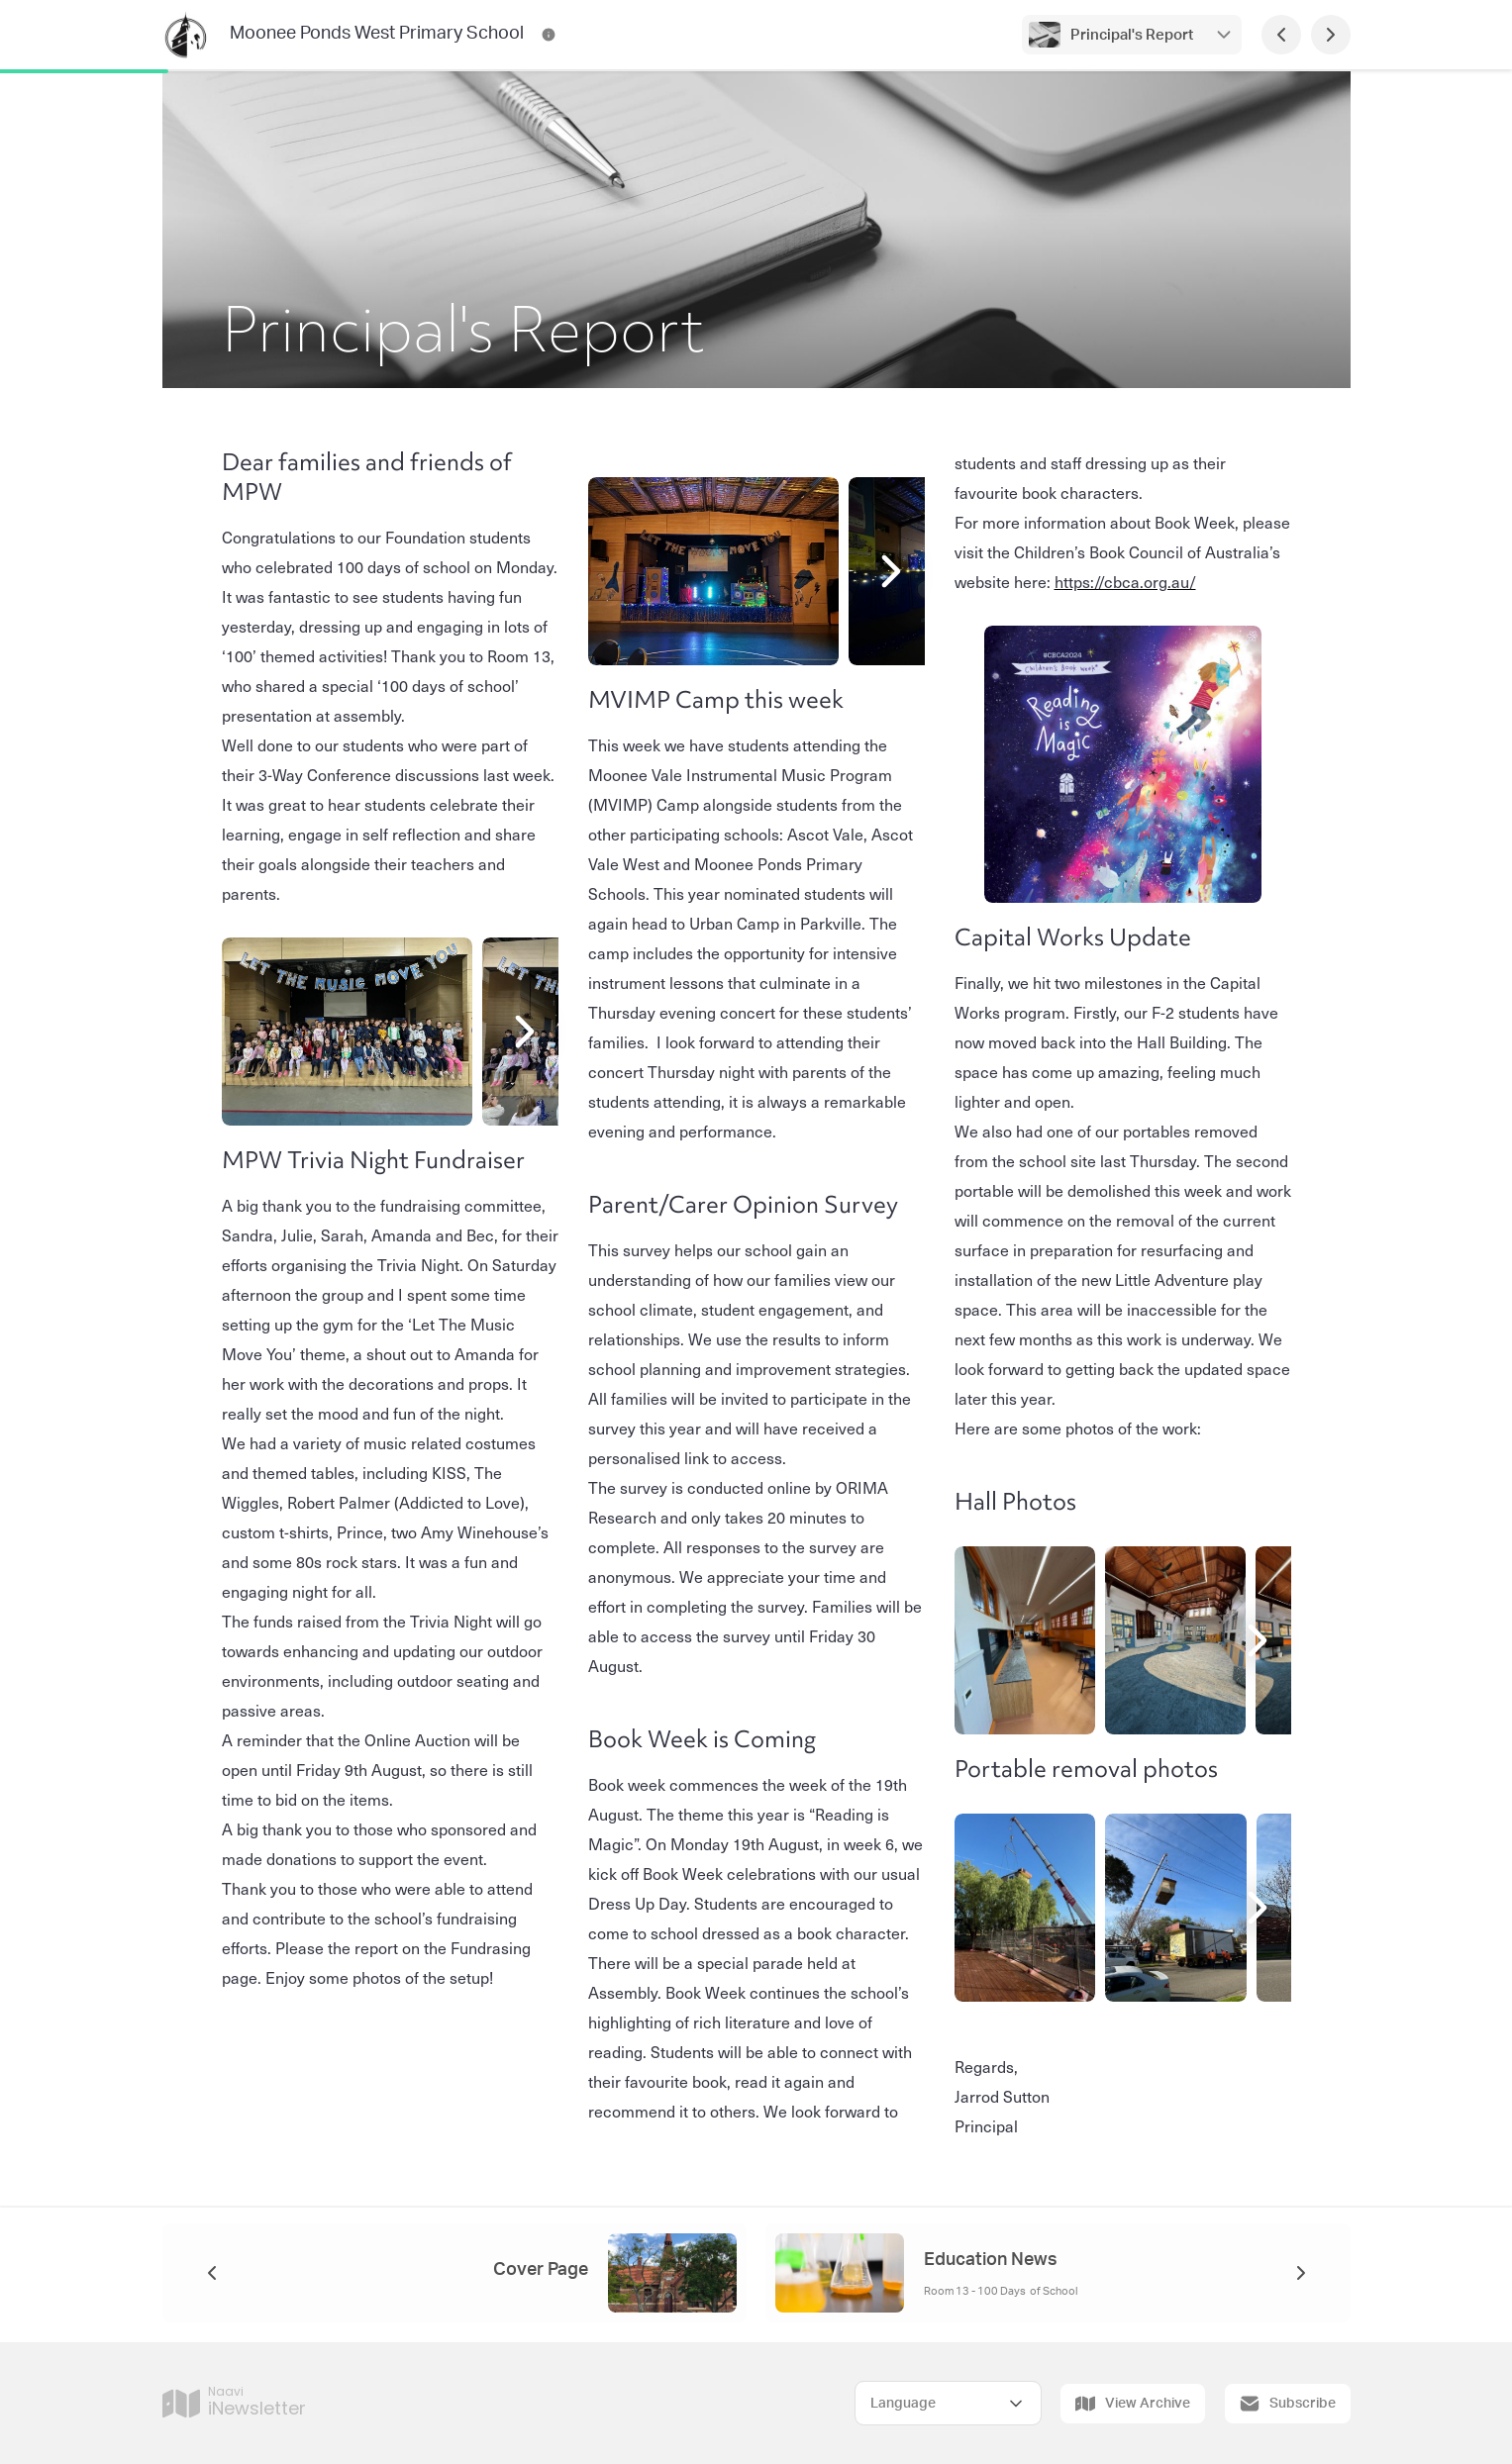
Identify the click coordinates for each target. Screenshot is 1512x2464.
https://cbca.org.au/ (1125, 581)
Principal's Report (1131, 35)
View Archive (1132, 2404)
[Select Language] (948, 2403)
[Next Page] (1331, 34)
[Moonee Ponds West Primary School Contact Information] (548, 34)
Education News (991, 2260)
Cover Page (540, 2270)
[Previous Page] (1281, 34)
